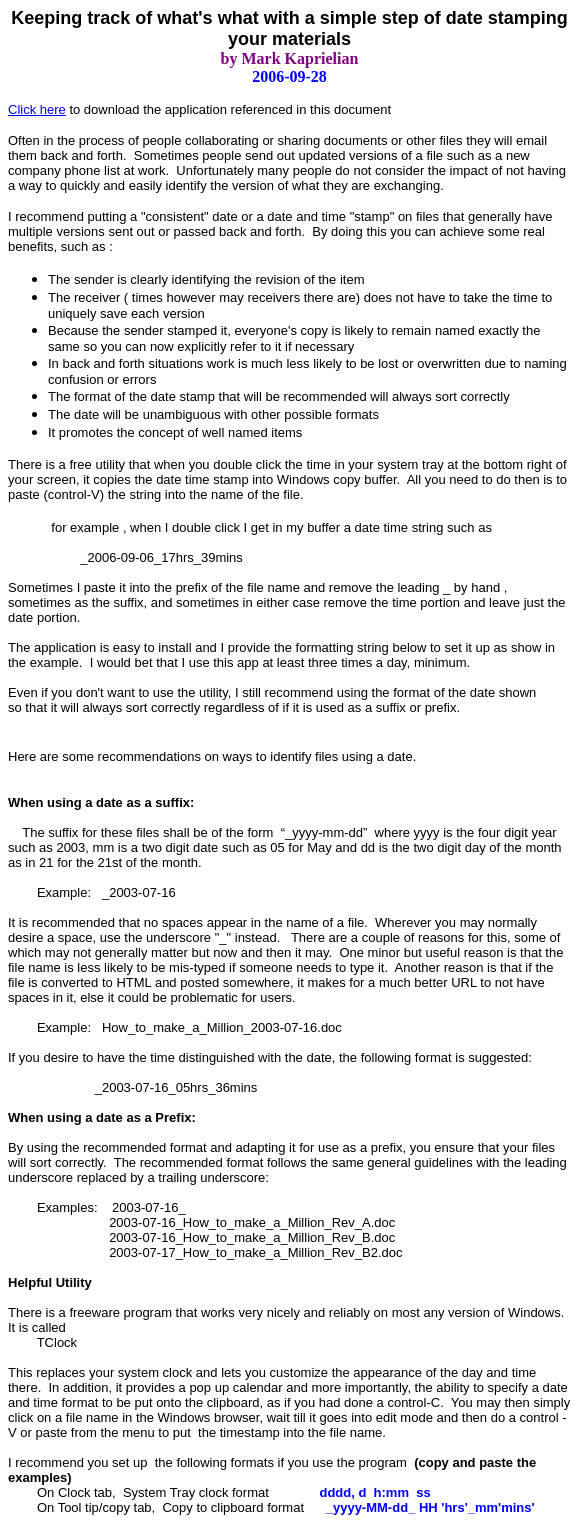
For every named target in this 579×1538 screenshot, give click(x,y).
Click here (37, 109)
